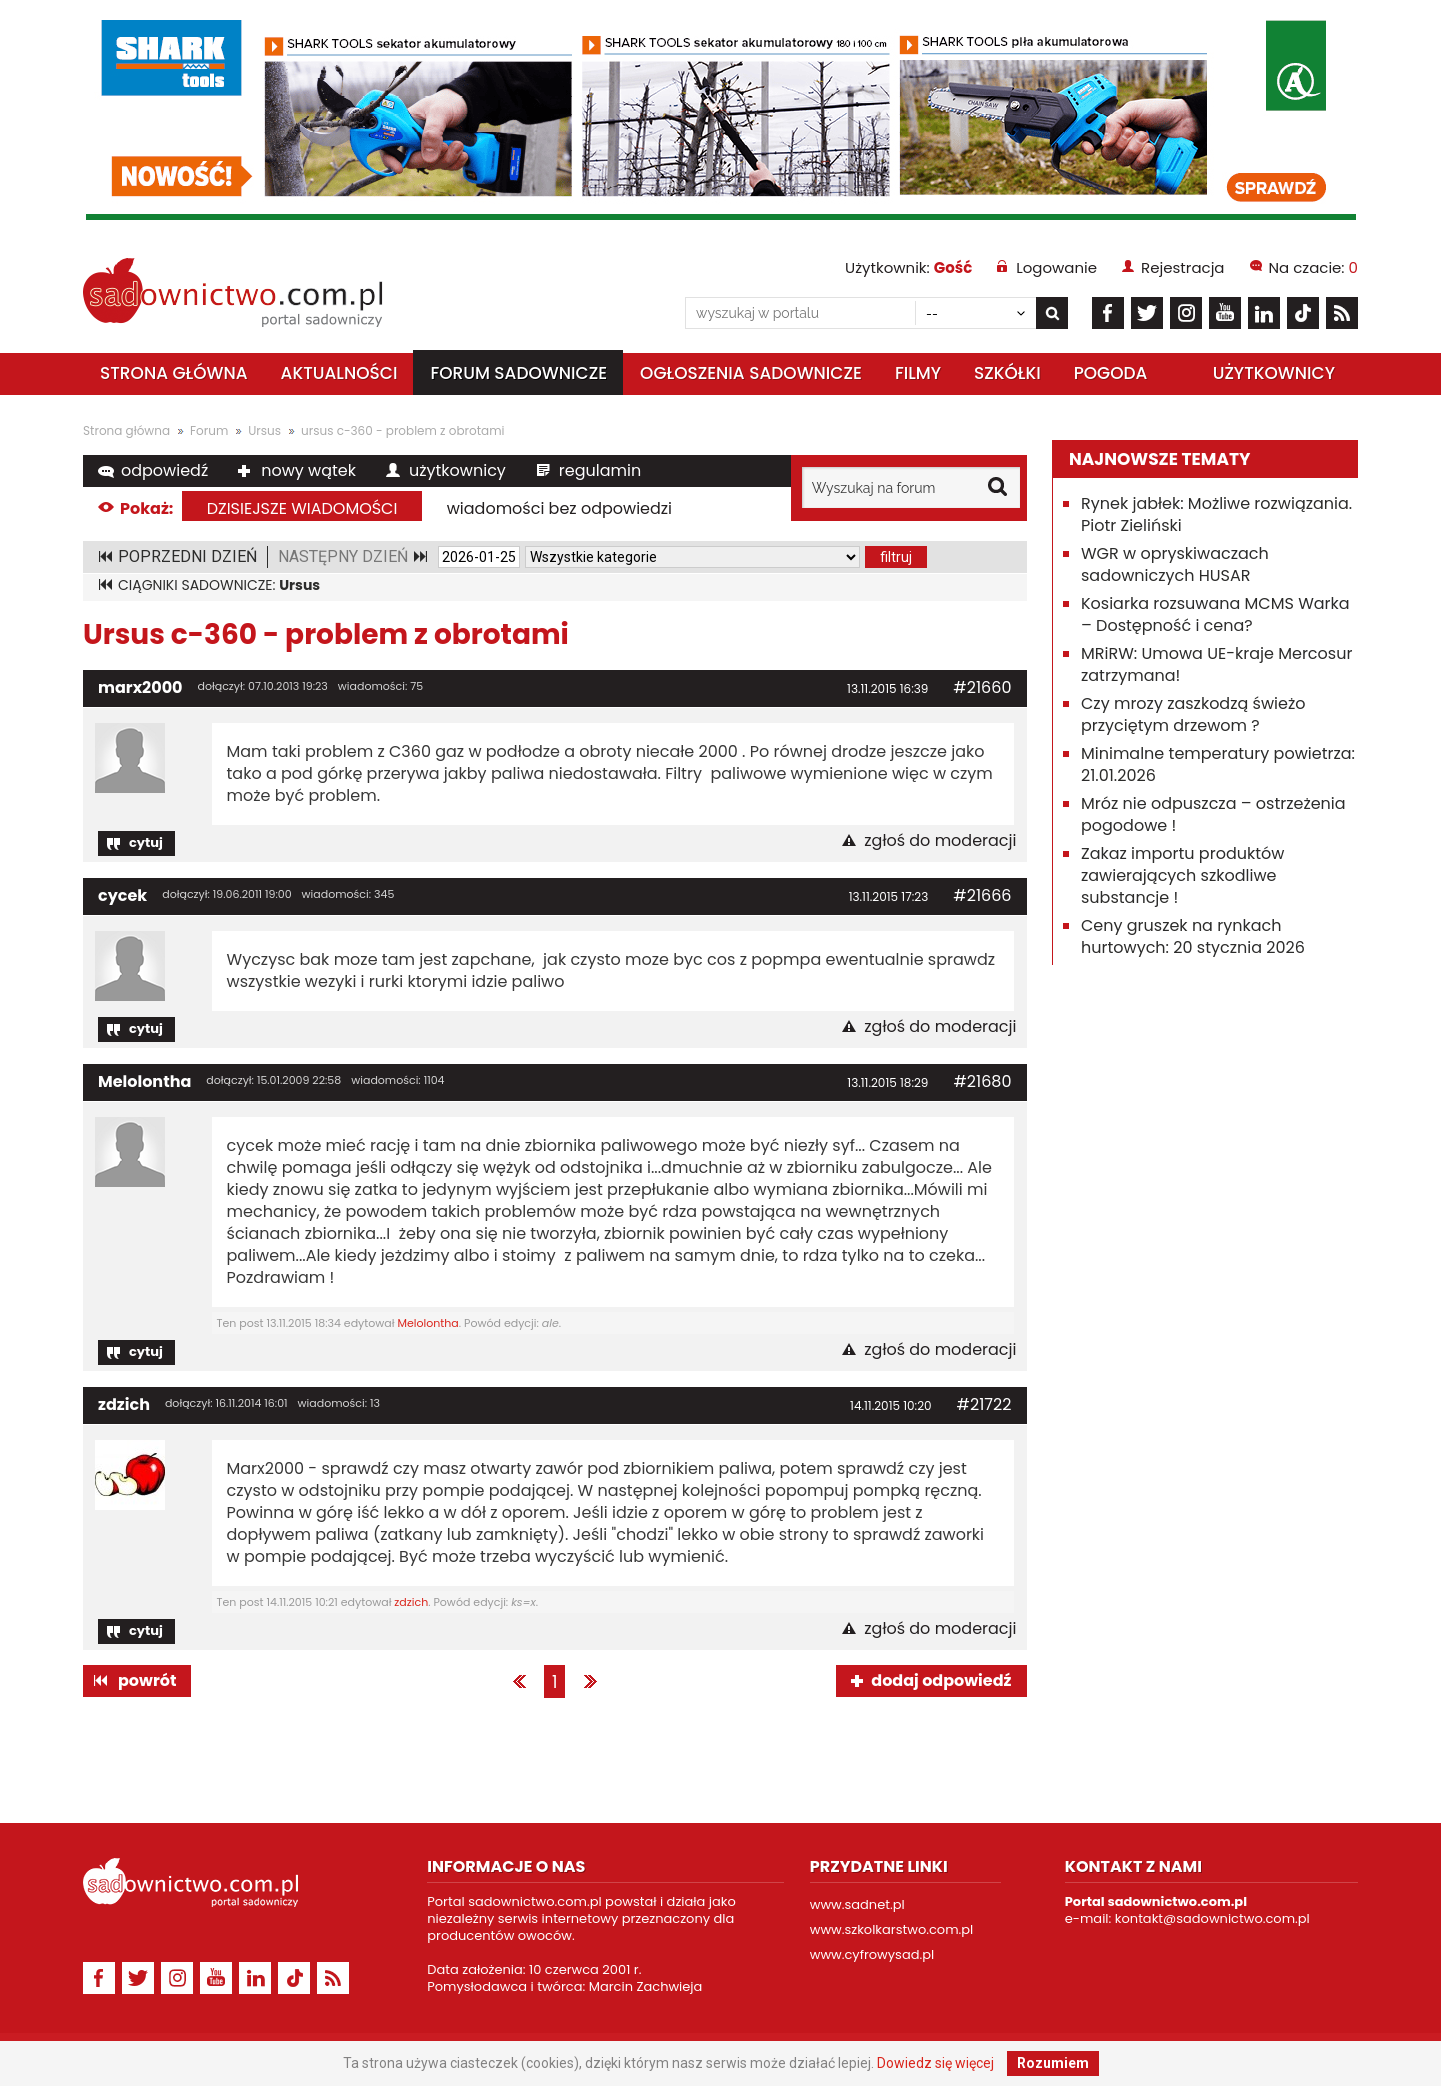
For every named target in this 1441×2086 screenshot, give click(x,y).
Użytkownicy (1274, 373)
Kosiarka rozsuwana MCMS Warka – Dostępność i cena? (1215, 614)
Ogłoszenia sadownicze (751, 373)
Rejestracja (1182, 267)
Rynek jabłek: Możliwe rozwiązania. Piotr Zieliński (1216, 514)
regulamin (600, 470)
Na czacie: (1313, 267)
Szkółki (1007, 373)
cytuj (146, 842)
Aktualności (339, 373)
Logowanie (1056, 267)
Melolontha (144, 1081)
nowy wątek (308, 470)
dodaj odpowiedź (941, 1680)
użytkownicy (457, 470)
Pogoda (1111, 373)
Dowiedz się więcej (935, 2063)
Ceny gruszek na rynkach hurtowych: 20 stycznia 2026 (1193, 936)
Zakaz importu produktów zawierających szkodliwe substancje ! (1182, 875)
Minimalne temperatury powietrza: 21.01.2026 (1218, 764)
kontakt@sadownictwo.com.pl (1212, 1918)
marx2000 (140, 687)
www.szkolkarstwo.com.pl (892, 1929)
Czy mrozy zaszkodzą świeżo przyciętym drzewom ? (1193, 714)
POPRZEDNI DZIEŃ (187, 556)
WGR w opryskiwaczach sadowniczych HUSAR (1175, 564)
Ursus (264, 430)
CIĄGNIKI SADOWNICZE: (219, 585)
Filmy (918, 373)
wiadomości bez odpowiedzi (559, 508)
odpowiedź (164, 470)
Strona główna (174, 373)
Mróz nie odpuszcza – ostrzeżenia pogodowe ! (1213, 814)
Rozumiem (1053, 2063)
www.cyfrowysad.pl (872, 1954)
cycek (122, 895)
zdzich (124, 1404)
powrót (147, 1680)
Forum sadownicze (518, 373)
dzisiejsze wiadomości (302, 508)
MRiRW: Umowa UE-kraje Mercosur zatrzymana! (1216, 664)
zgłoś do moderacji (940, 841)
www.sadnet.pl (857, 1904)
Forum (209, 430)
